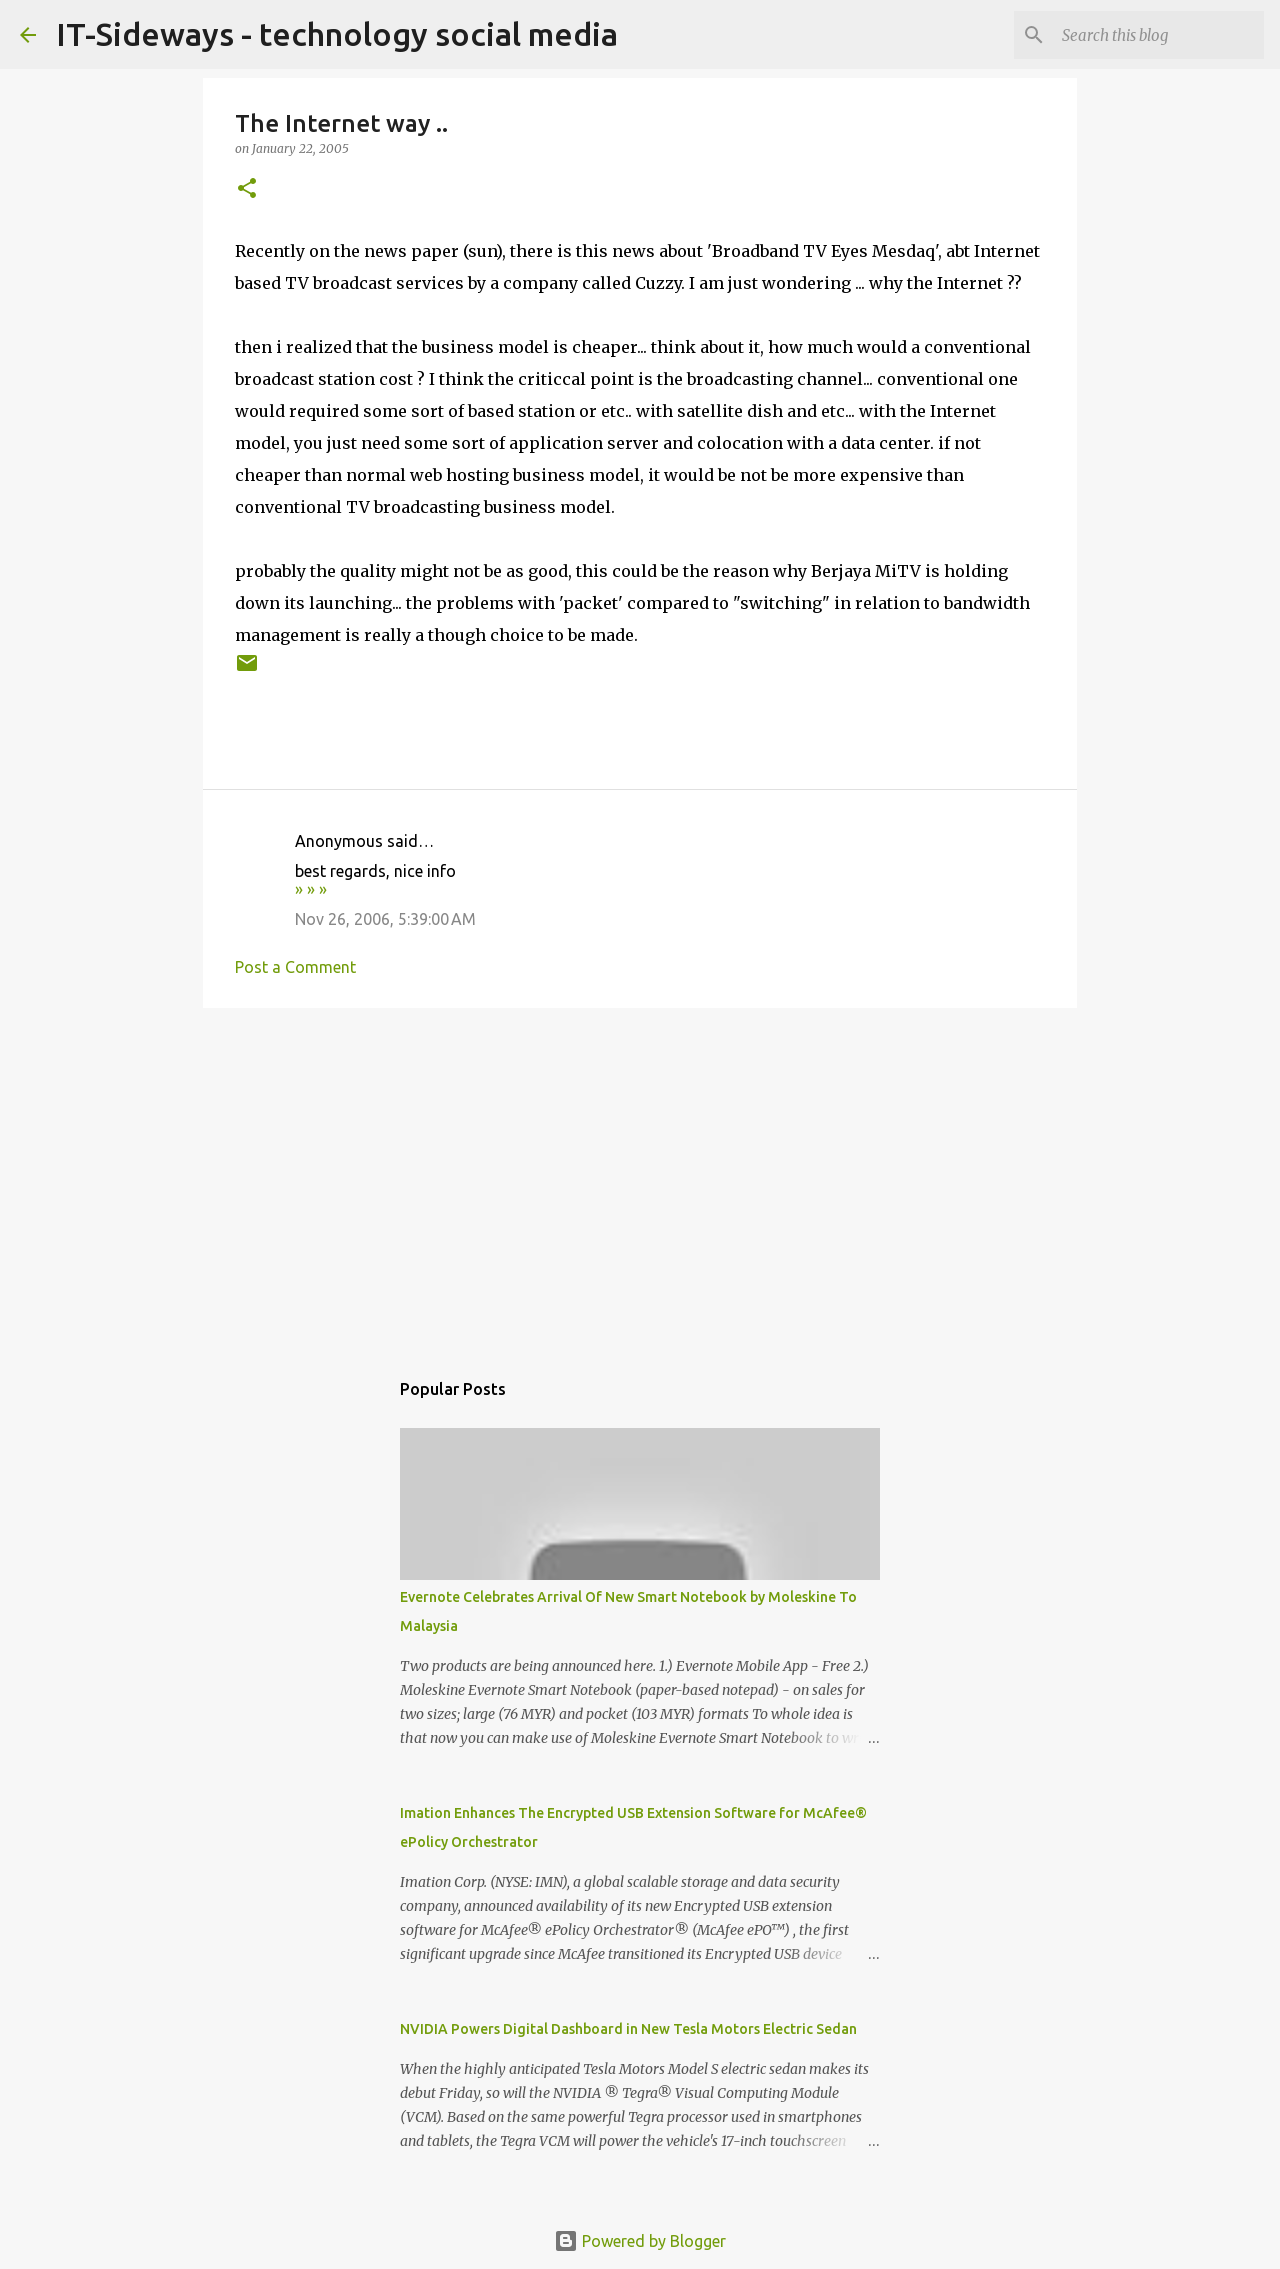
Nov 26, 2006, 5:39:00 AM (385, 919)
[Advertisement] (640, 1178)
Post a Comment (295, 967)
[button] (247, 189)
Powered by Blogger (640, 2241)
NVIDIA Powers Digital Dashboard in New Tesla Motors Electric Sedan (628, 2029)
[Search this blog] (1159, 35)
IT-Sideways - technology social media (337, 34)
